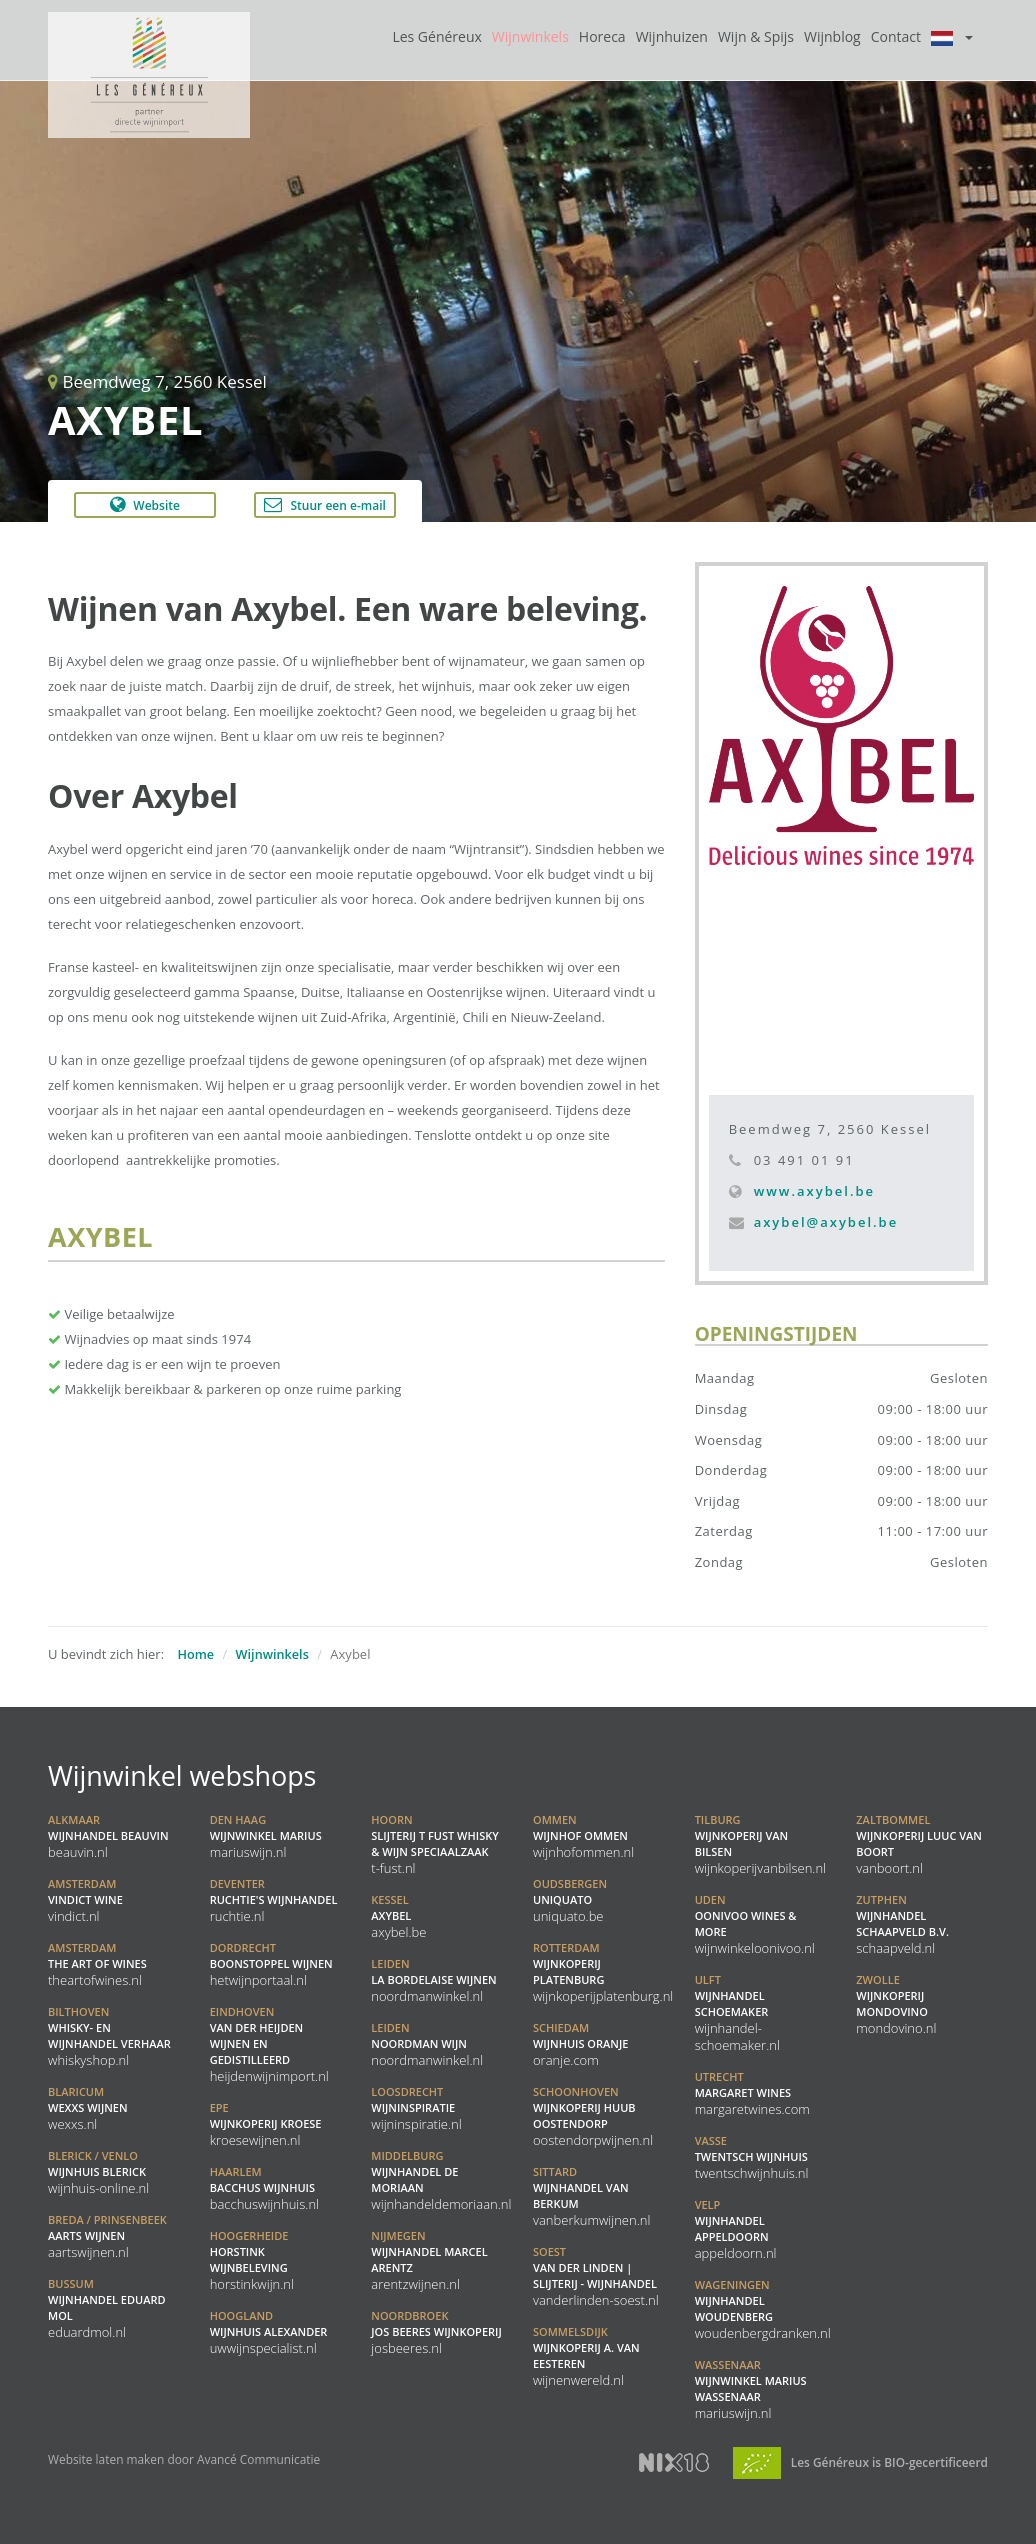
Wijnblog (832, 36)
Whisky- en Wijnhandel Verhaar (109, 2036)
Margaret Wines (752, 2093)
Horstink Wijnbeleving (252, 2260)
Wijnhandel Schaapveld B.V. (902, 1924)
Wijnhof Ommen (583, 1836)
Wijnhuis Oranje (580, 2044)
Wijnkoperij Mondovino (896, 2004)
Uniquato (570, 1900)
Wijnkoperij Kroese (266, 2124)
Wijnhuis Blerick (98, 2172)
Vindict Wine (85, 1900)
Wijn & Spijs (756, 36)
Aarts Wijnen (107, 2236)
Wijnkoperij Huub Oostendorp (593, 2116)
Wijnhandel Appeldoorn (736, 2229)
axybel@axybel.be (826, 1222)
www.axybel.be (814, 1191)
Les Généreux (436, 36)
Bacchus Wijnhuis (264, 2188)
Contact (896, 36)
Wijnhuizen (672, 36)
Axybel (398, 1916)
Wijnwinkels (530, 36)
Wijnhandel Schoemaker (737, 2012)
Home (196, 1654)
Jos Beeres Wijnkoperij (436, 2332)
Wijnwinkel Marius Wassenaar (751, 2389)
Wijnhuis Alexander (269, 2332)
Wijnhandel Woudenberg (763, 2309)
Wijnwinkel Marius (266, 1836)
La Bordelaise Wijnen (433, 1980)
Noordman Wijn (427, 2044)
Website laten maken (106, 2459)
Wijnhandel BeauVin (108, 1836)
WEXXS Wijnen (88, 2108)
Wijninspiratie (416, 2108)
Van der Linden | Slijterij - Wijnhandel (596, 2276)
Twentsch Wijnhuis (752, 2157)
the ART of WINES (97, 1964)
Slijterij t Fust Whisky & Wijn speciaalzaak (434, 1844)
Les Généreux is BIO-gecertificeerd (860, 2462)
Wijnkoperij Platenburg (603, 1972)
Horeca (602, 36)
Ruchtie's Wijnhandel (274, 1900)
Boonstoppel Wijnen (271, 1964)
